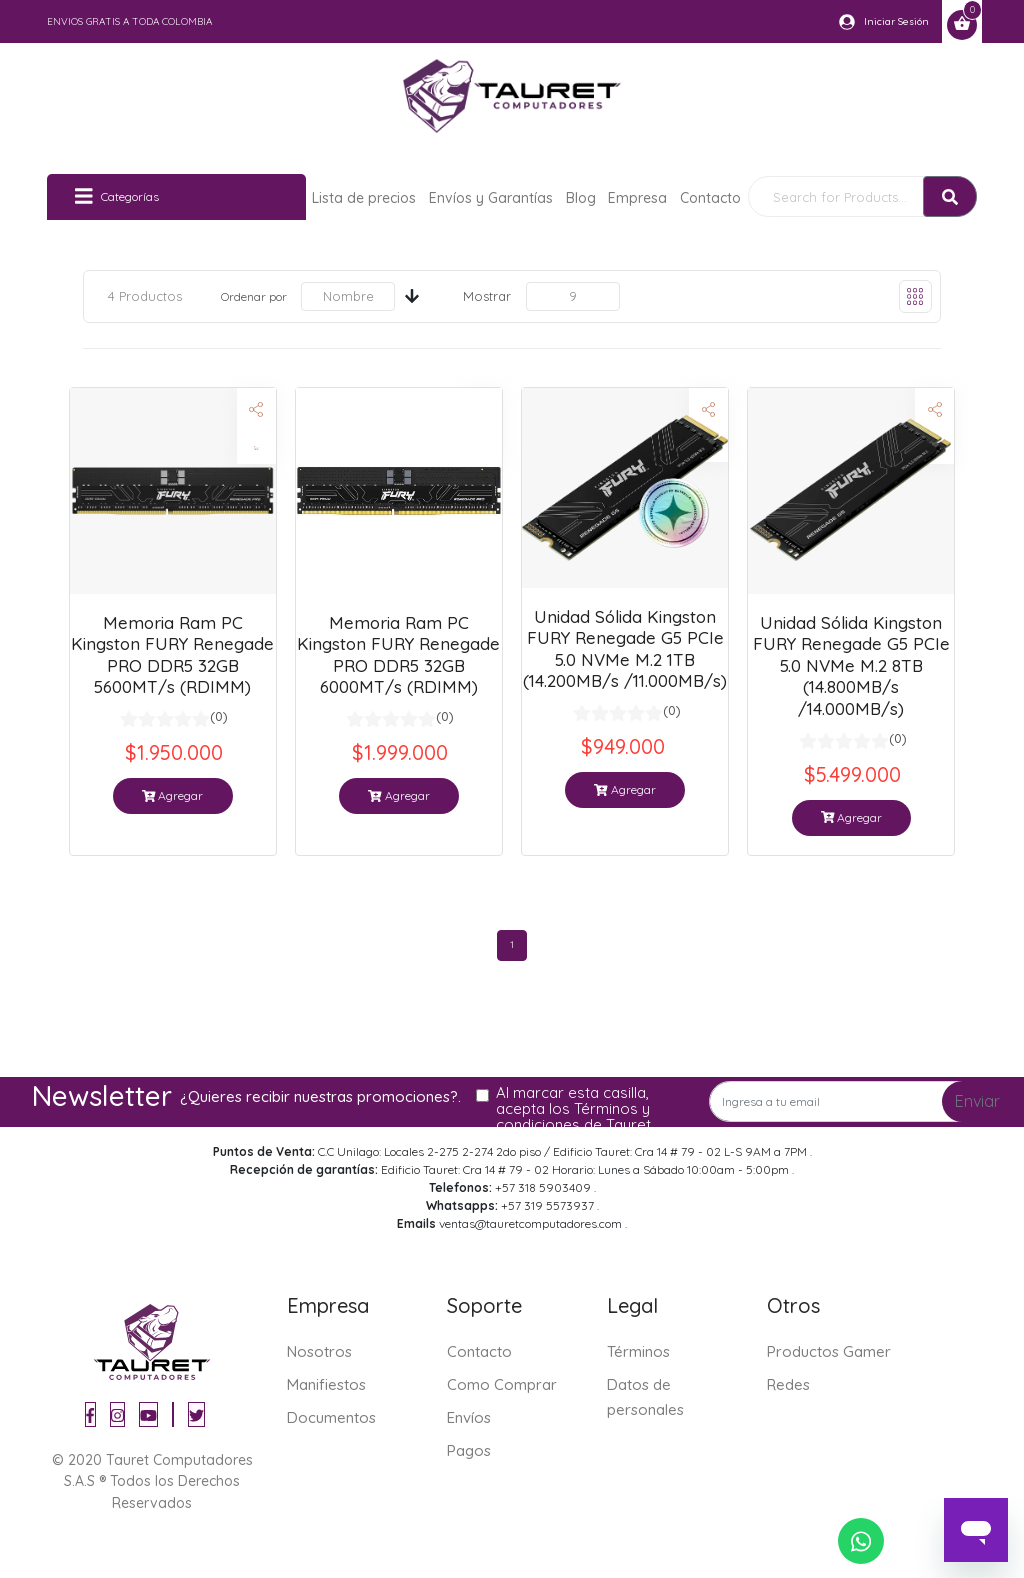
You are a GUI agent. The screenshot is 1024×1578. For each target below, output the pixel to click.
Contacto (710, 198)
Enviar (977, 1101)
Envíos (469, 1417)
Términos (638, 1351)
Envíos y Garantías (491, 198)
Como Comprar (502, 1384)
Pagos (469, 1450)
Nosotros (319, 1351)
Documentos (331, 1417)
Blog (581, 198)
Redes (788, 1384)
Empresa (637, 198)
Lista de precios (364, 198)
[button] (708, 409)
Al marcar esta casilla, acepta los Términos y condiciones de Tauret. (575, 1109)
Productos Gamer (829, 1351)
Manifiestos (326, 1384)
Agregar (173, 795)
